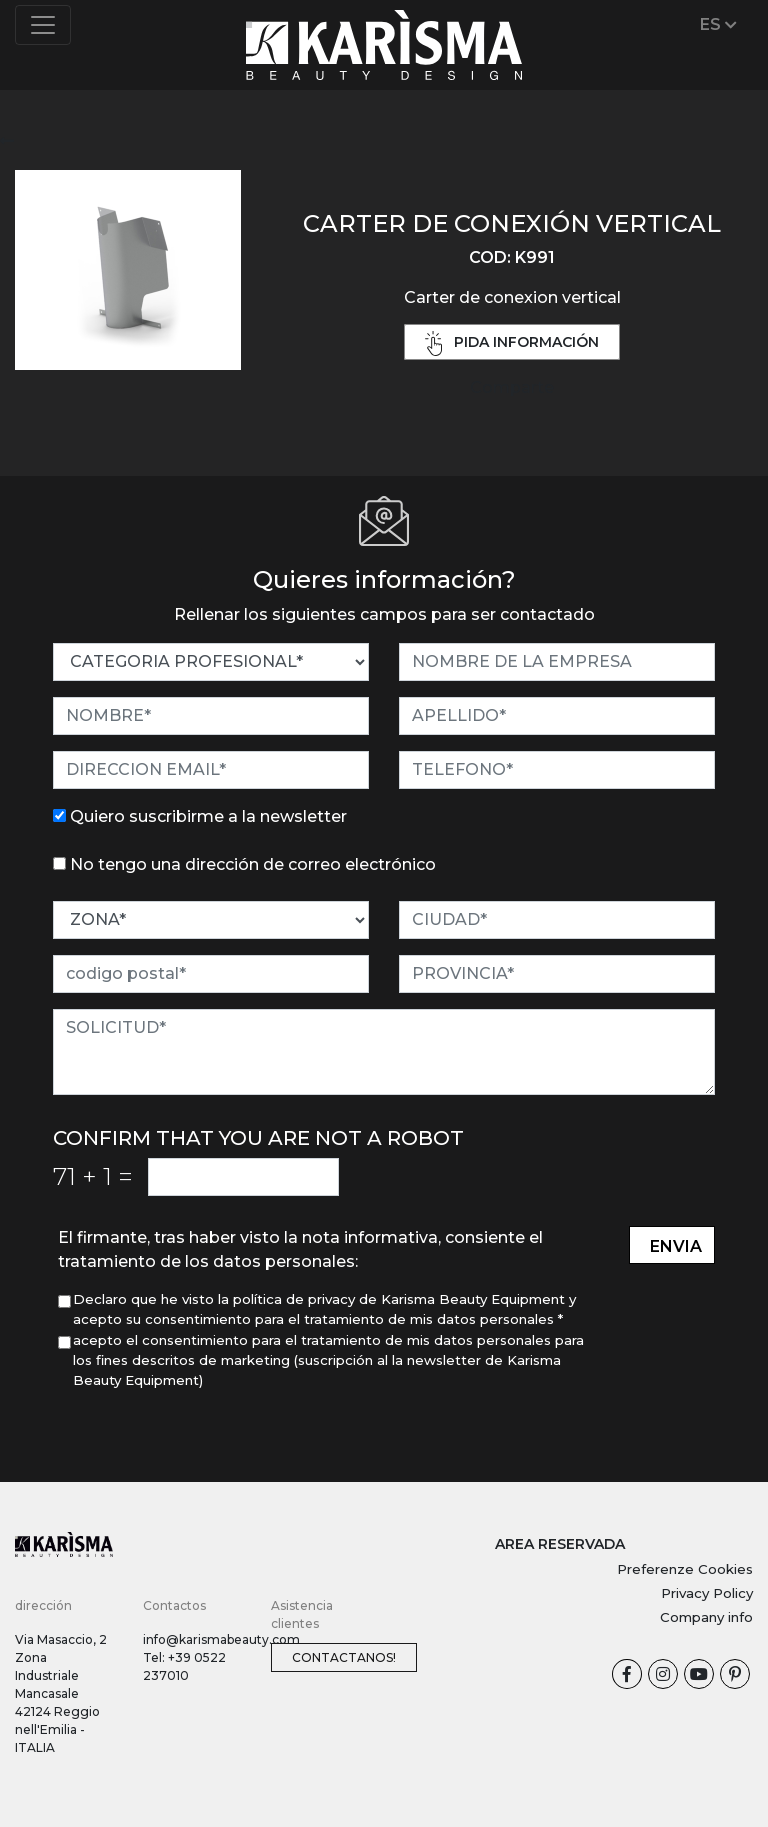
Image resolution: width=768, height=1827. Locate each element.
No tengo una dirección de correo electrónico (253, 864)
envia (676, 1246)
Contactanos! (344, 1657)
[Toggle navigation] (43, 25)
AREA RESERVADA (560, 1544)
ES (718, 24)
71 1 (93, 1176)
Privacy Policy (707, 1593)
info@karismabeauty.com (221, 1639)
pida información (512, 343)
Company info (706, 1617)
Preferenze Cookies (685, 1569)
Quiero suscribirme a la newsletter (208, 816)
